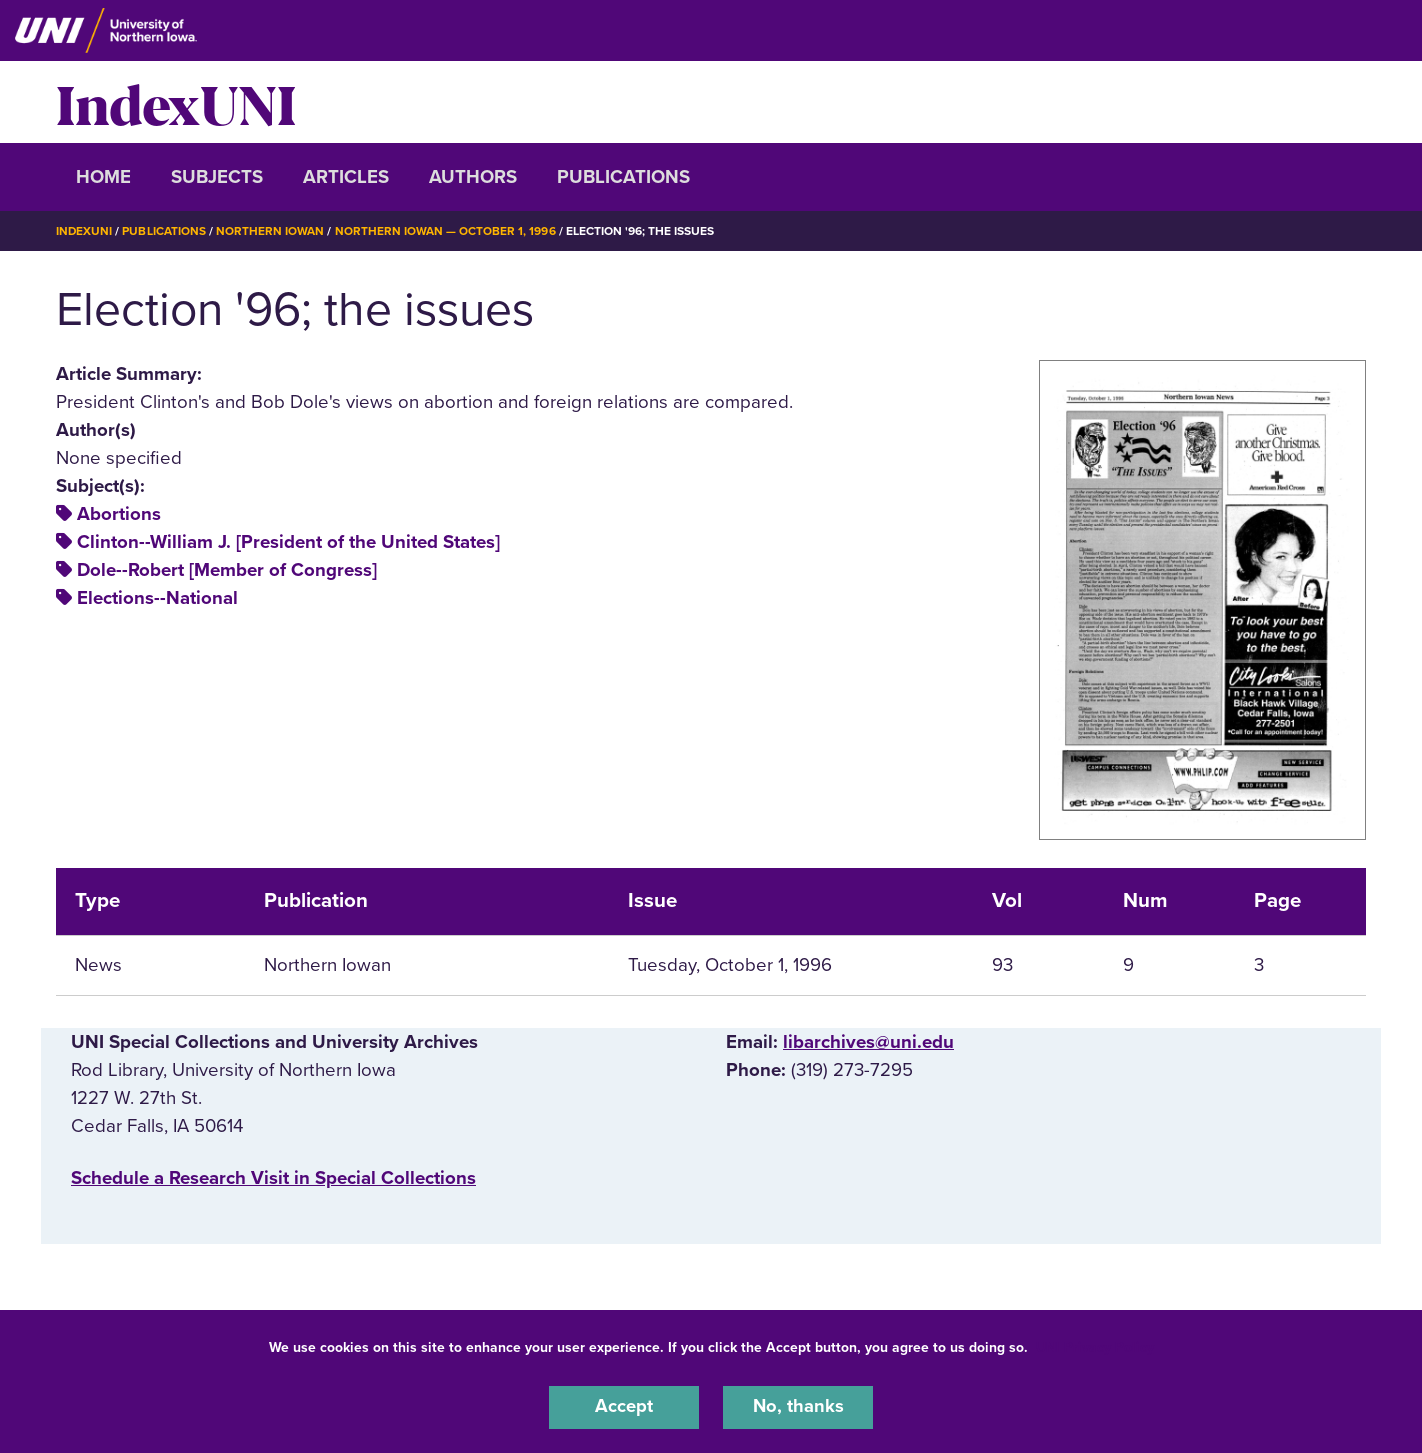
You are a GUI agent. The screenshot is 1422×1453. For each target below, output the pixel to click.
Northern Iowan (271, 231)
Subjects (217, 177)
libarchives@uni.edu (868, 1041)
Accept (624, 1407)
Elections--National (157, 598)
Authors (473, 177)
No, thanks (798, 1407)
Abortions (119, 514)
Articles (346, 177)
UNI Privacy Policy (1095, 1346)
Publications (623, 177)
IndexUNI (176, 102)
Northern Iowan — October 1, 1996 (446, 231)
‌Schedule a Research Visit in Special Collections (273, 1178)
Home (103, 177)
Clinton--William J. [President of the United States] (288, 542)
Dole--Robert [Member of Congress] (227, 570)
